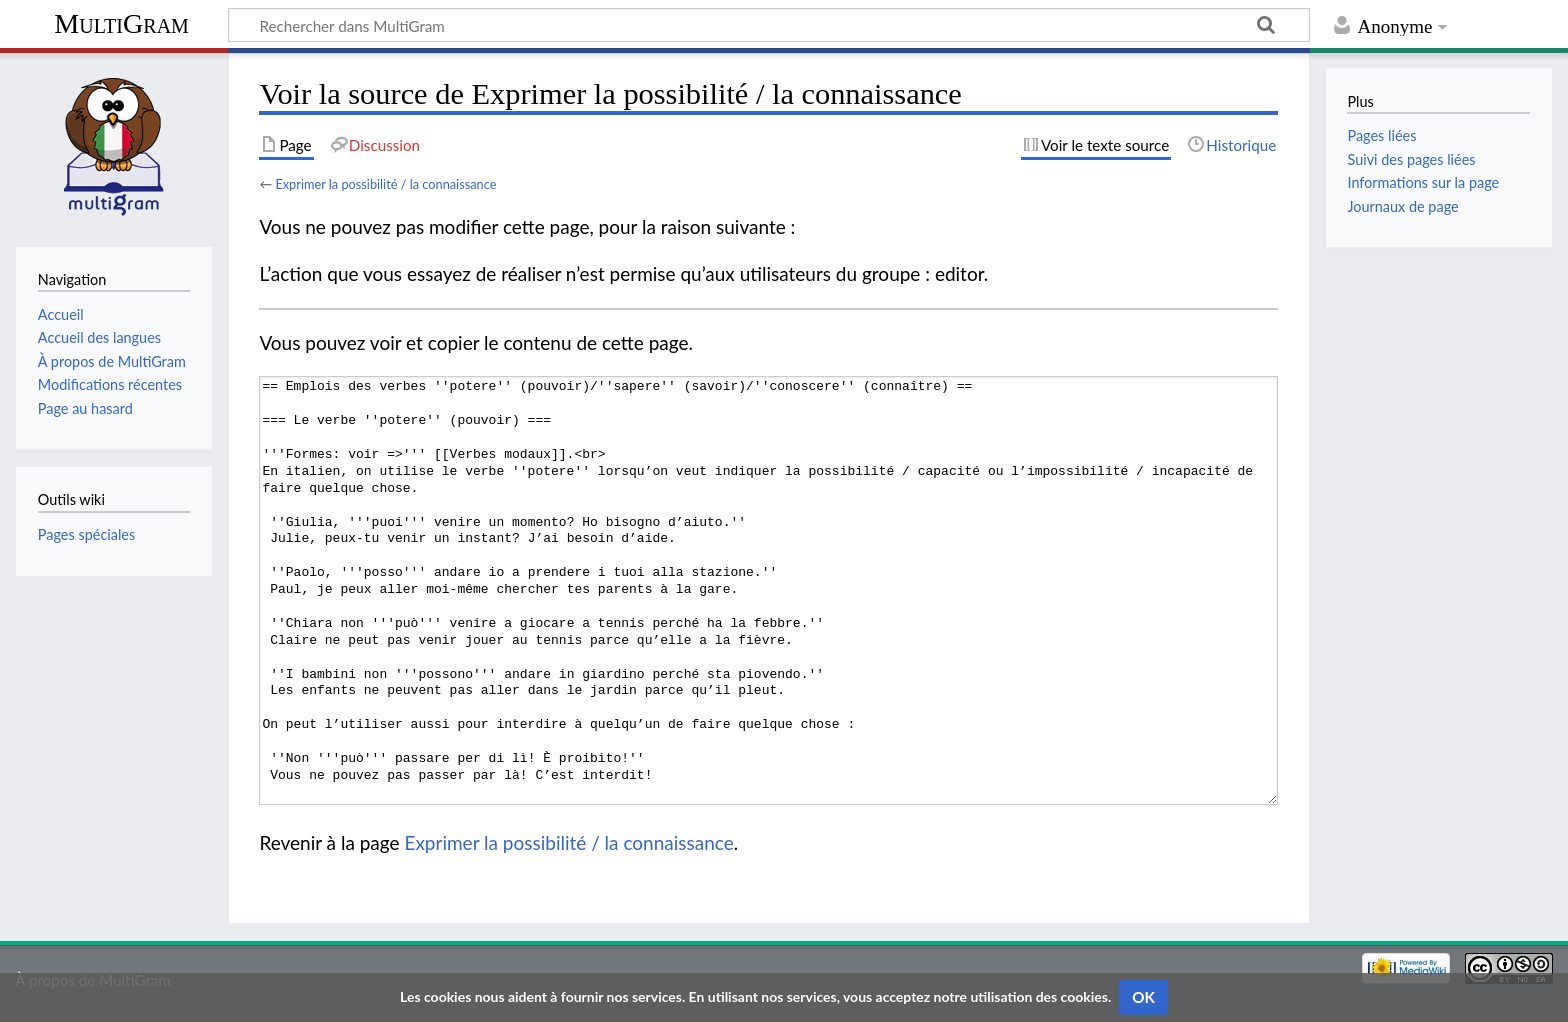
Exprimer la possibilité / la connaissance (385, 184)
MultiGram (121, 23)
